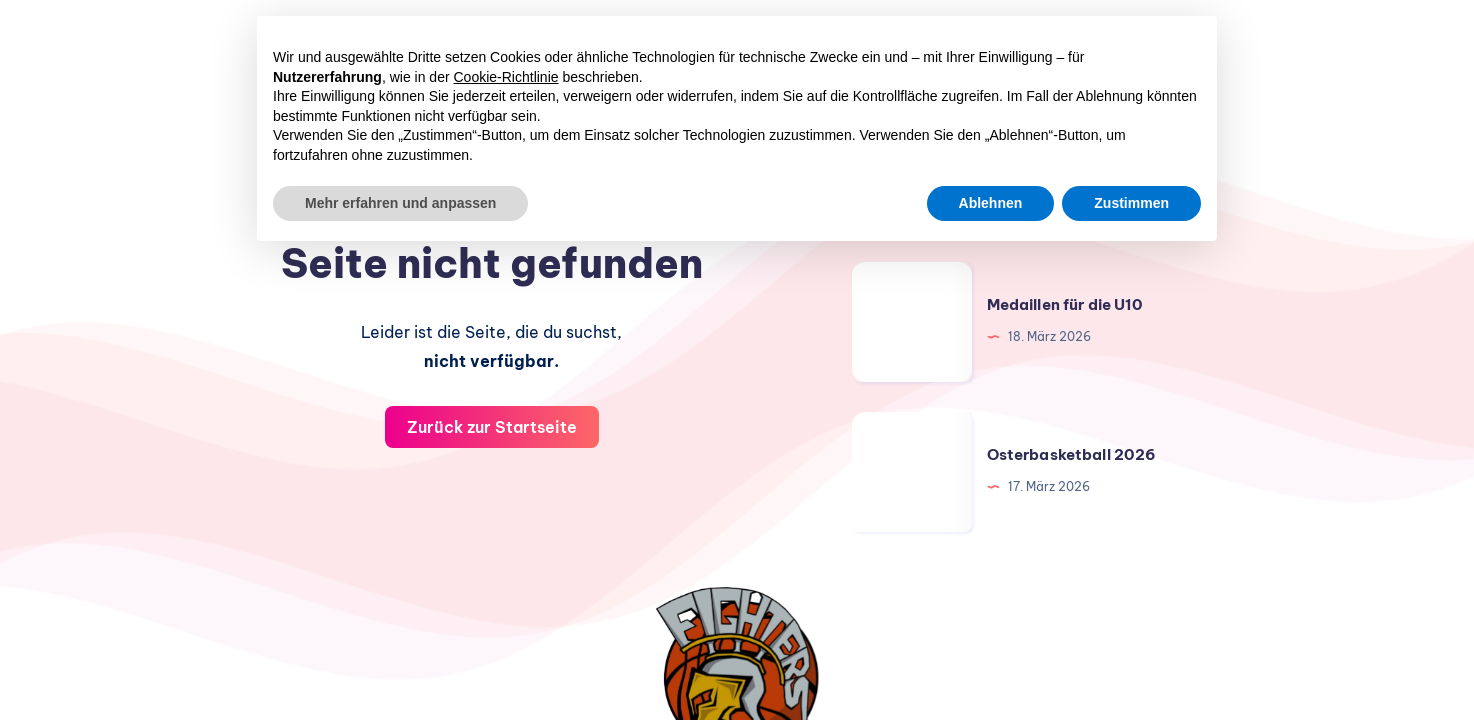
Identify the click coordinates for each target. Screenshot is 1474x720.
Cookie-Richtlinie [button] (506, 77)
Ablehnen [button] (991, 203)
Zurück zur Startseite (492, 427)
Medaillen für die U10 (1065, 304)
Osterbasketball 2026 (1072, 454)
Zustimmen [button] (1131, 203)
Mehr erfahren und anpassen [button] (400, 203)
